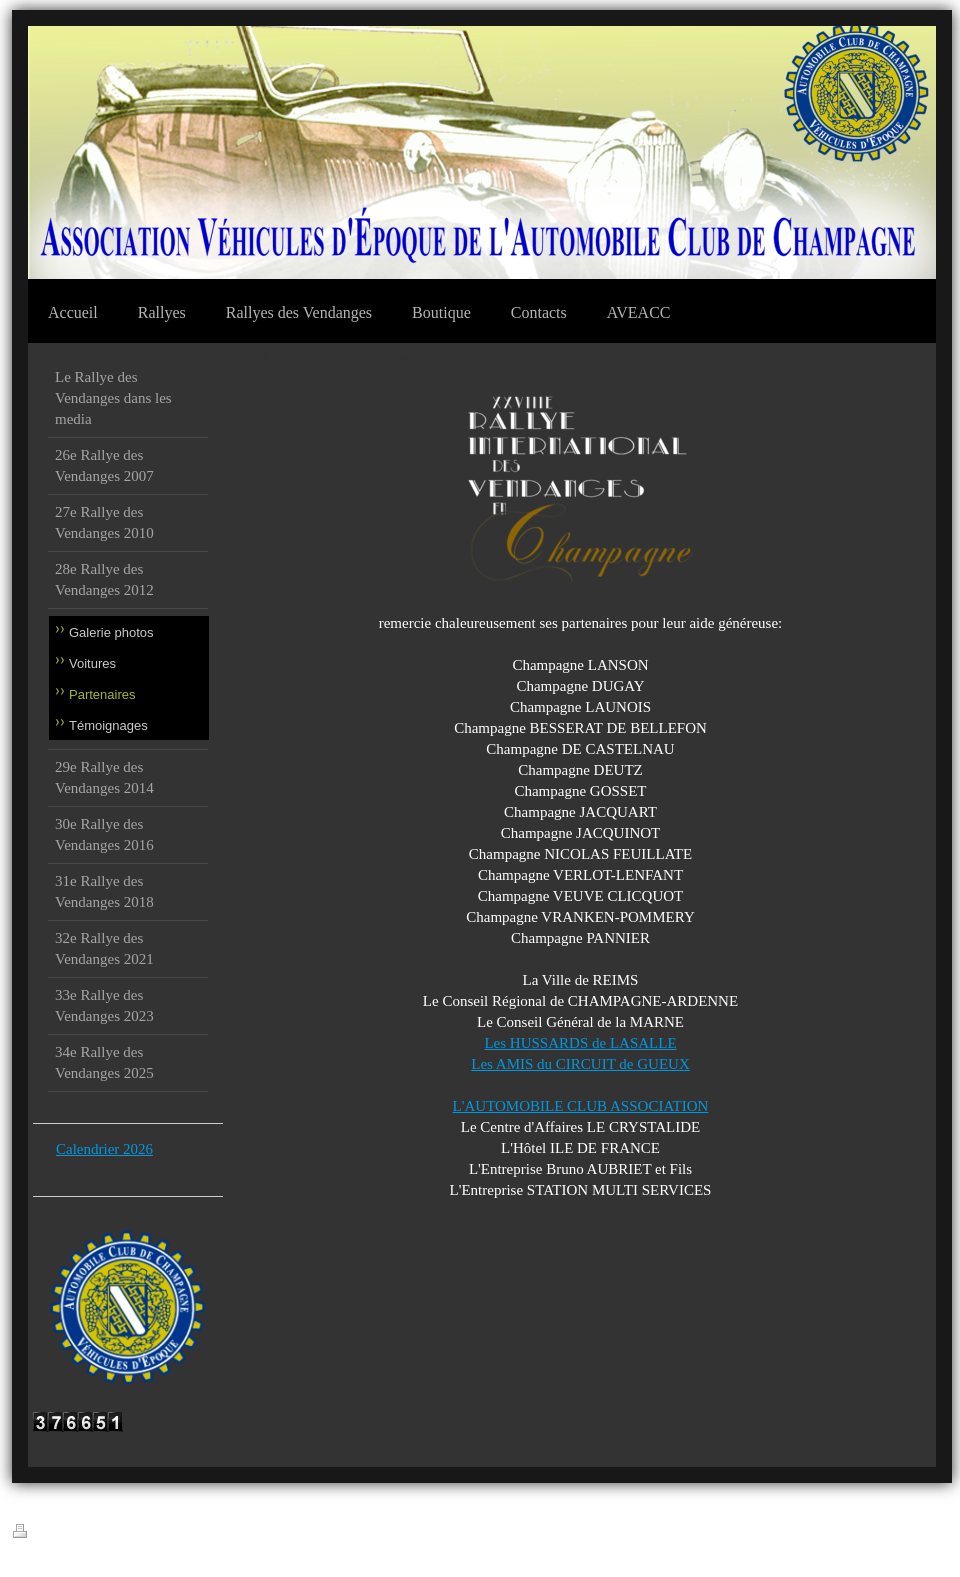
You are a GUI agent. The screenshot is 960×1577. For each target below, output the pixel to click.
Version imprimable (71, 1532)
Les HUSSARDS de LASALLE (580, 1043)
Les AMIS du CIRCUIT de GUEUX (580, 1064)
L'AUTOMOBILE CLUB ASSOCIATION (581, 1106)
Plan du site (165, 1534)
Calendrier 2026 (104, 1149)
